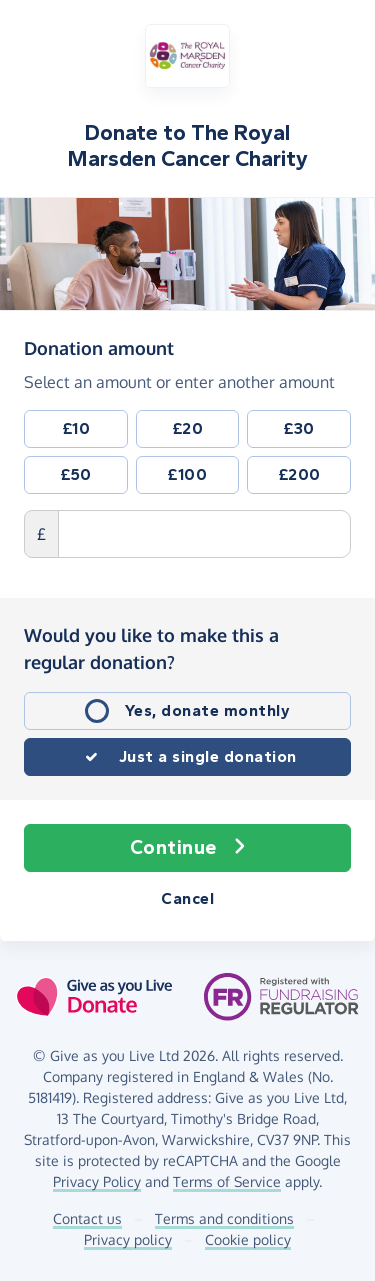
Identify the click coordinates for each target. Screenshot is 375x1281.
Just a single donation (208, 756)
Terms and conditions (224, 1218)
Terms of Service (227, 1181)
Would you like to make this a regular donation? (151, 648)
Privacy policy (128, 1239)
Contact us (87, 1218)
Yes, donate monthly (208, 710)
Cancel (187, 898)
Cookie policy (248, 1239)
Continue (188, 848)
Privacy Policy (97, 1181)
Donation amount (99, 347)
